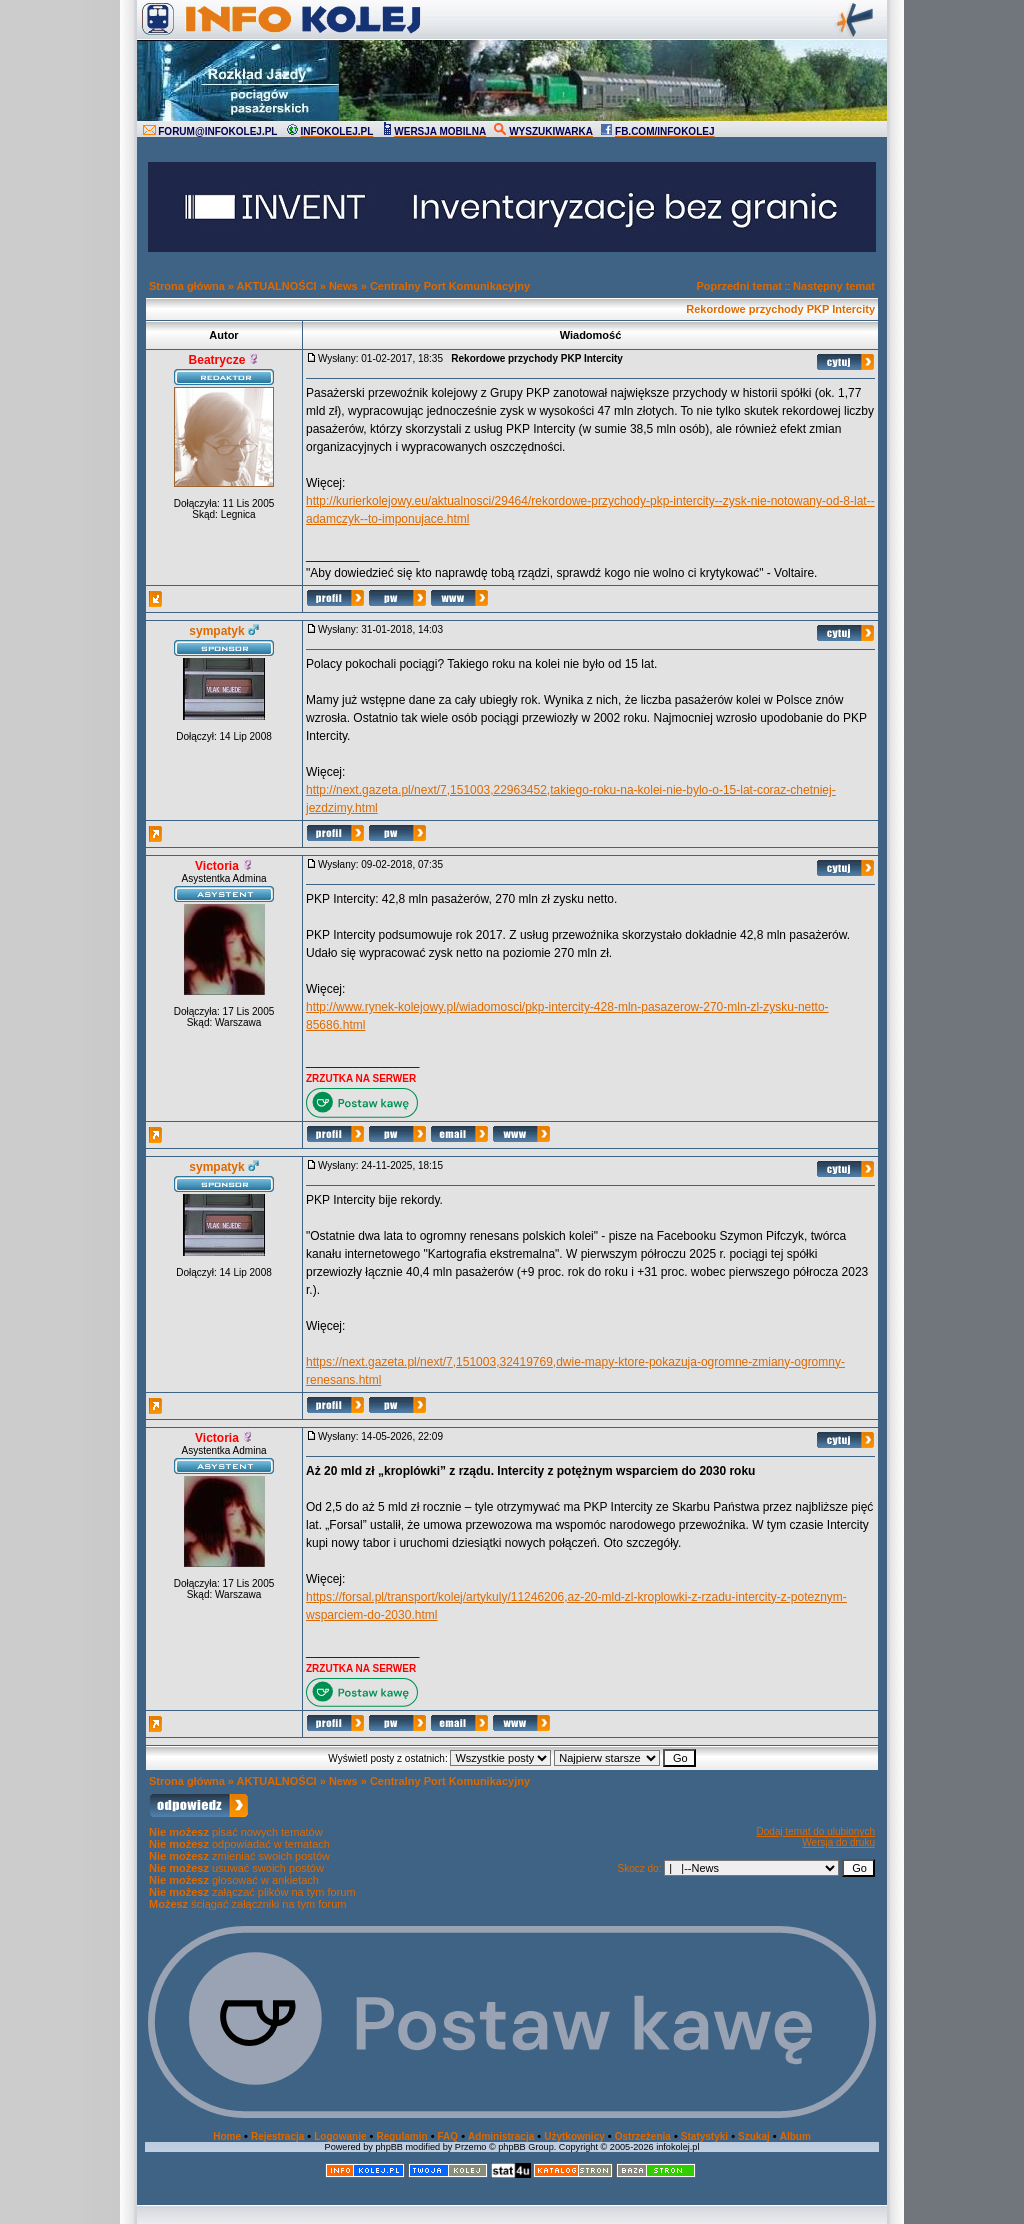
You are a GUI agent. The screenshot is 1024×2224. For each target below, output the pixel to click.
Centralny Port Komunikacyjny (450, 286)
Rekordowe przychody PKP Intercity (780, 309)
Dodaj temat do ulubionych (816, 1831)
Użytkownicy (574, 2136)
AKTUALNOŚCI (277, 286)
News (343, 286)
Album (795, 2136)
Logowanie (340, 2136)
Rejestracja (277, 2136)
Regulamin (401, 2136)
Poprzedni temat (739, 286)
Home (227, 2136)
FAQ (448, 2136)
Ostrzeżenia (643, 2136)
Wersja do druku (838, 1842)
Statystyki (704, 2136)
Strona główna (187, 286)
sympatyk (216, 631)
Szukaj (754, 2136)
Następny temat (834, 286)
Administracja (501, 2136)
